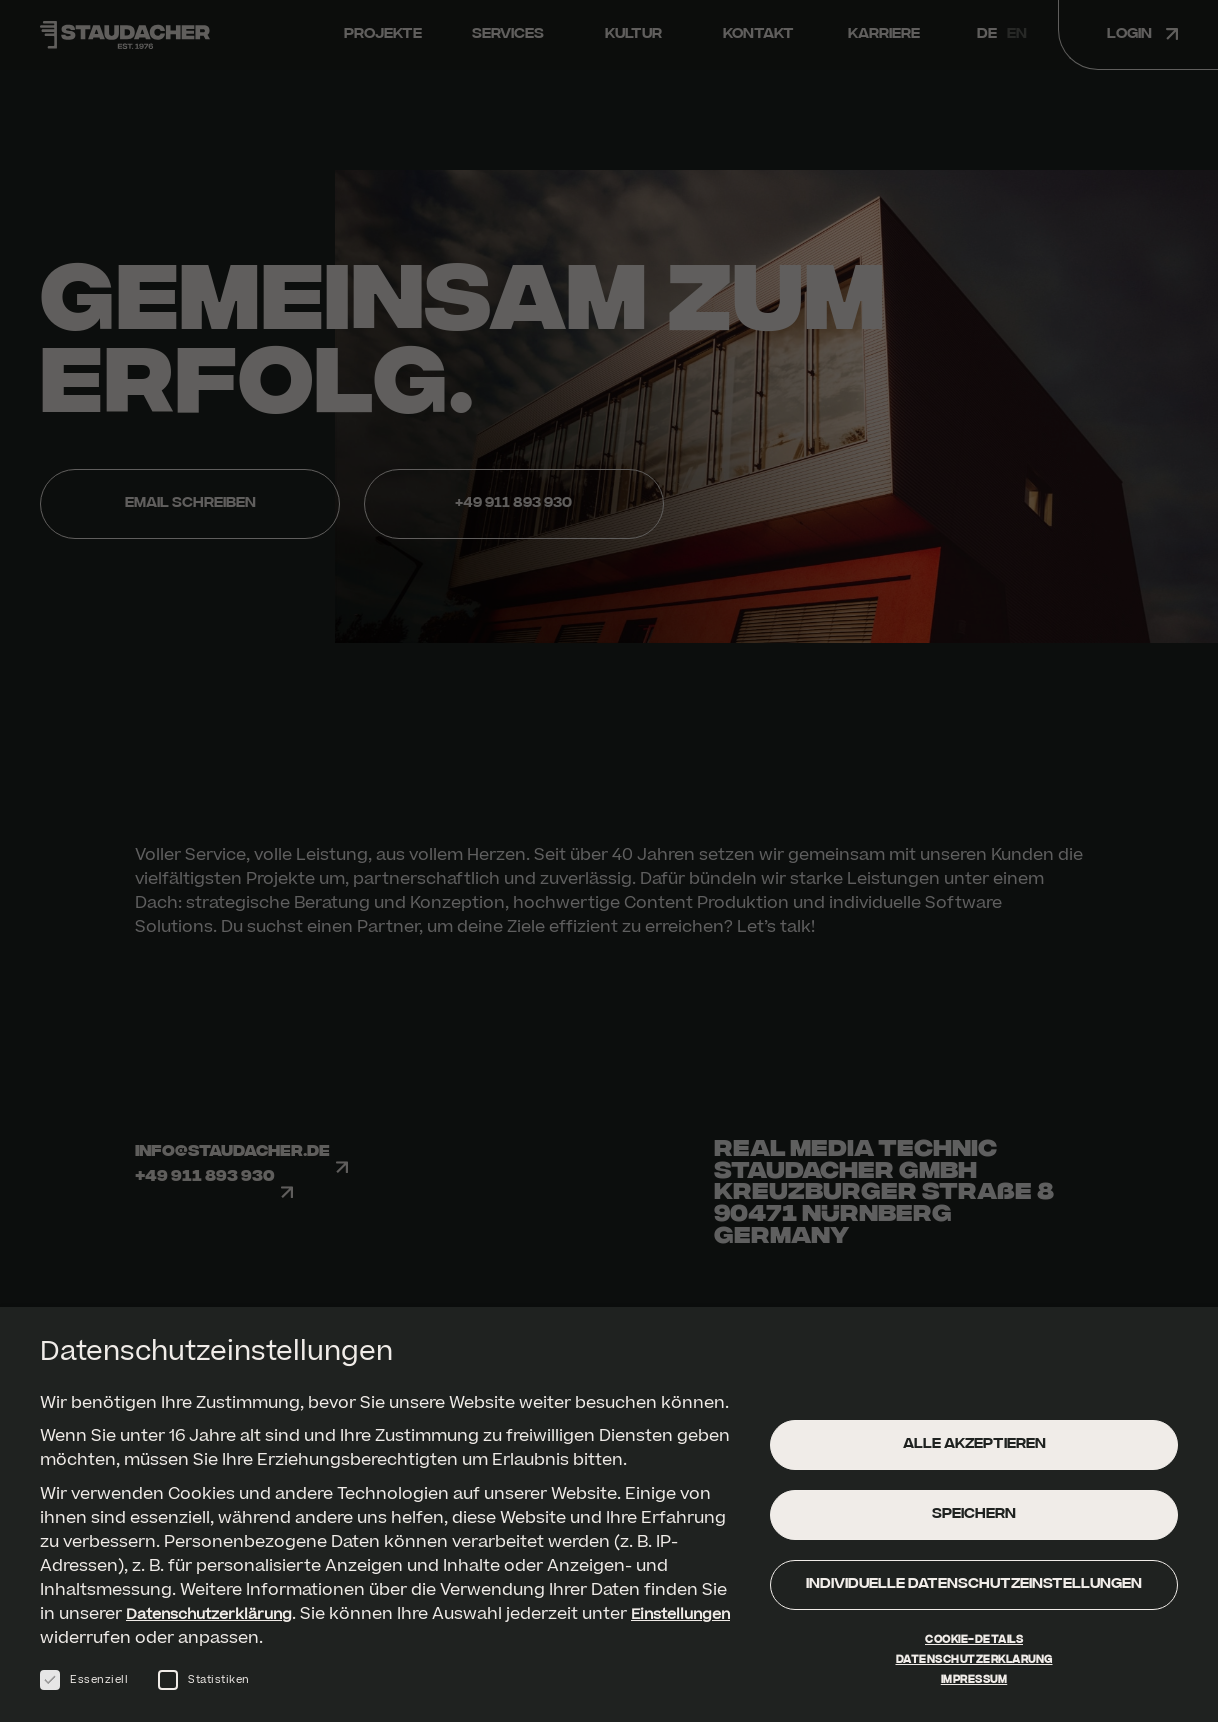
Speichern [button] (974, 1524)
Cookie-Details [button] (974, 1650)
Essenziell (84, 1690)
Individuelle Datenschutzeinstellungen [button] (974, 1594)
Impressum (974, 1690)
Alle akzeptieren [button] (974, 1454)
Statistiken (204, 1690)
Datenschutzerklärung (218, 1624)
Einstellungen (96, 1648)
